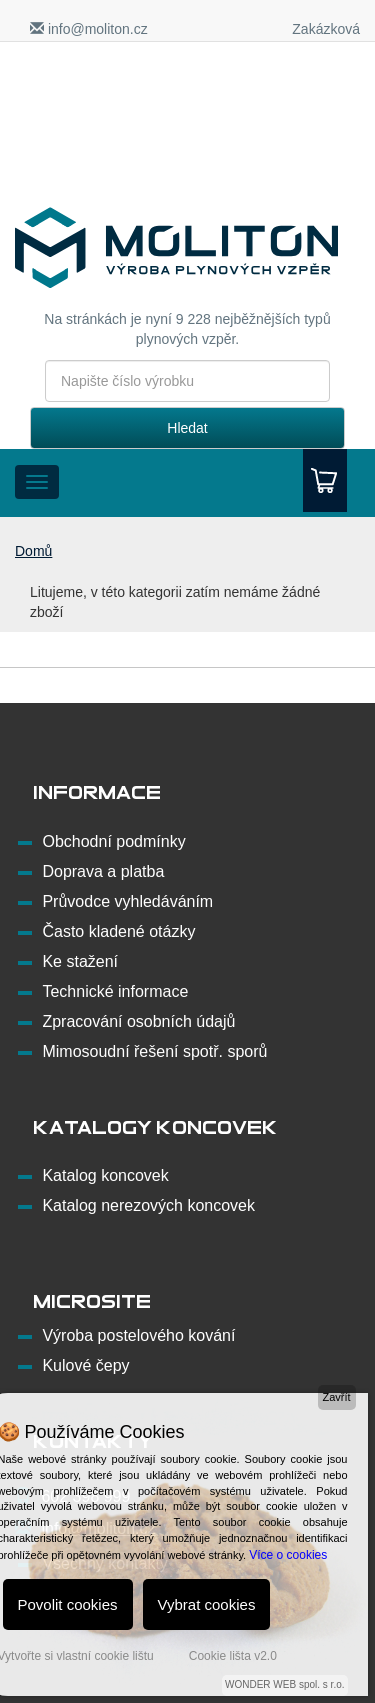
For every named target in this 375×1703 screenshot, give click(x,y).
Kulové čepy (85, 1365)
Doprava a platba (103, 871)
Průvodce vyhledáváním (127, 901)
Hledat (187, 428)
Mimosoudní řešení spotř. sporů (154, 1051)
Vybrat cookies (207, 1604)
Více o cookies (288, 1555)
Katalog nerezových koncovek (148, 1205)
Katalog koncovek (105, 1175)
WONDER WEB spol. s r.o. (284, 1684)
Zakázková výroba (326, 39)
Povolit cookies (68, 1604)
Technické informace (115, 991)
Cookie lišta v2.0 (233, 1656)
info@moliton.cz (89, 28)
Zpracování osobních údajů (138, 1021)
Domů (33, 551)
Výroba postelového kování (138, 1335)
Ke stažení (80, 961)
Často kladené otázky (118, 931)
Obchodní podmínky (113, 841)
